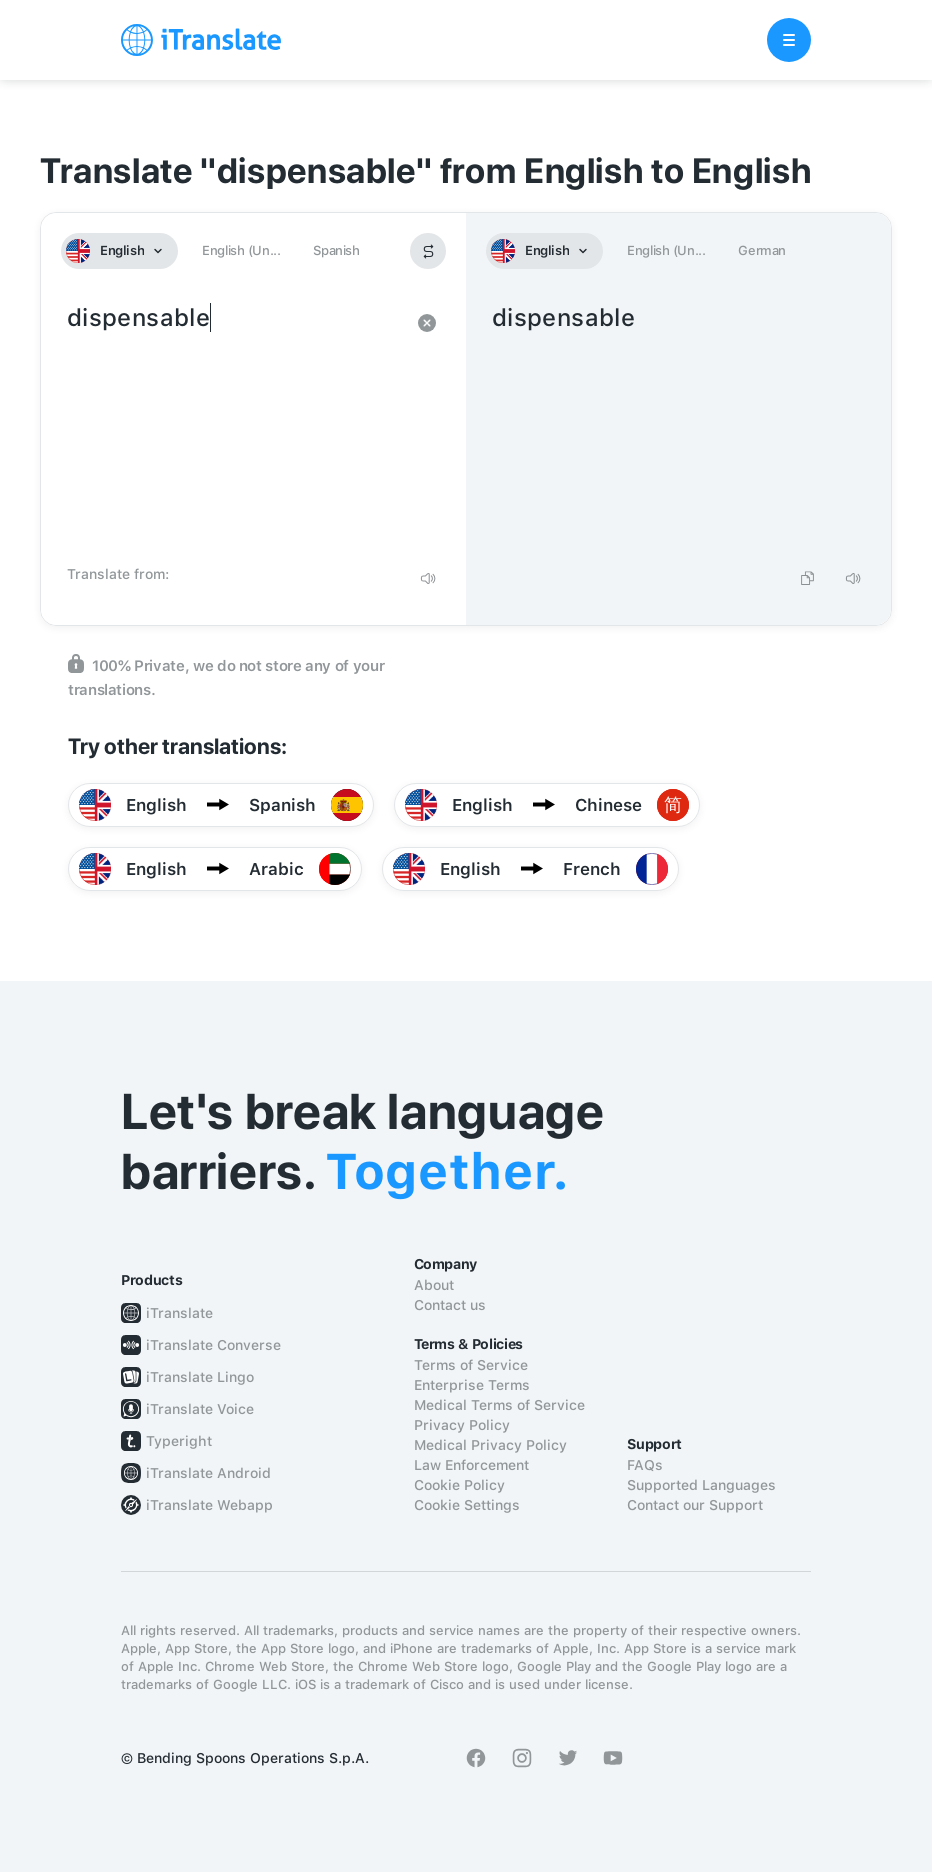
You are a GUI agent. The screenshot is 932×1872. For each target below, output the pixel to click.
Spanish (336, 250)
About (434, 1285)
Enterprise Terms (472, 1385)
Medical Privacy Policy (490, 1445)
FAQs (645, 1465)
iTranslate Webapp (209, 1505)
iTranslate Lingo (200, 1377)
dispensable (233, 428)
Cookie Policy (459, 1485)
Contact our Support (695, 1505)
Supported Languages (701, 1485)
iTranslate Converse (213, 1345)
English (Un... (241, 250)
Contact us (450, 1305)
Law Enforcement (471, 1465)
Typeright (179, 1441)
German (762, 250)
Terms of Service (471, 1365)
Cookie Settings (467, 1505)
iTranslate (179, 1313)
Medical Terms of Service (499, 1405)
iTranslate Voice (200, 1409)
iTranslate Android (208, 1473)
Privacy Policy (462, 1425)
